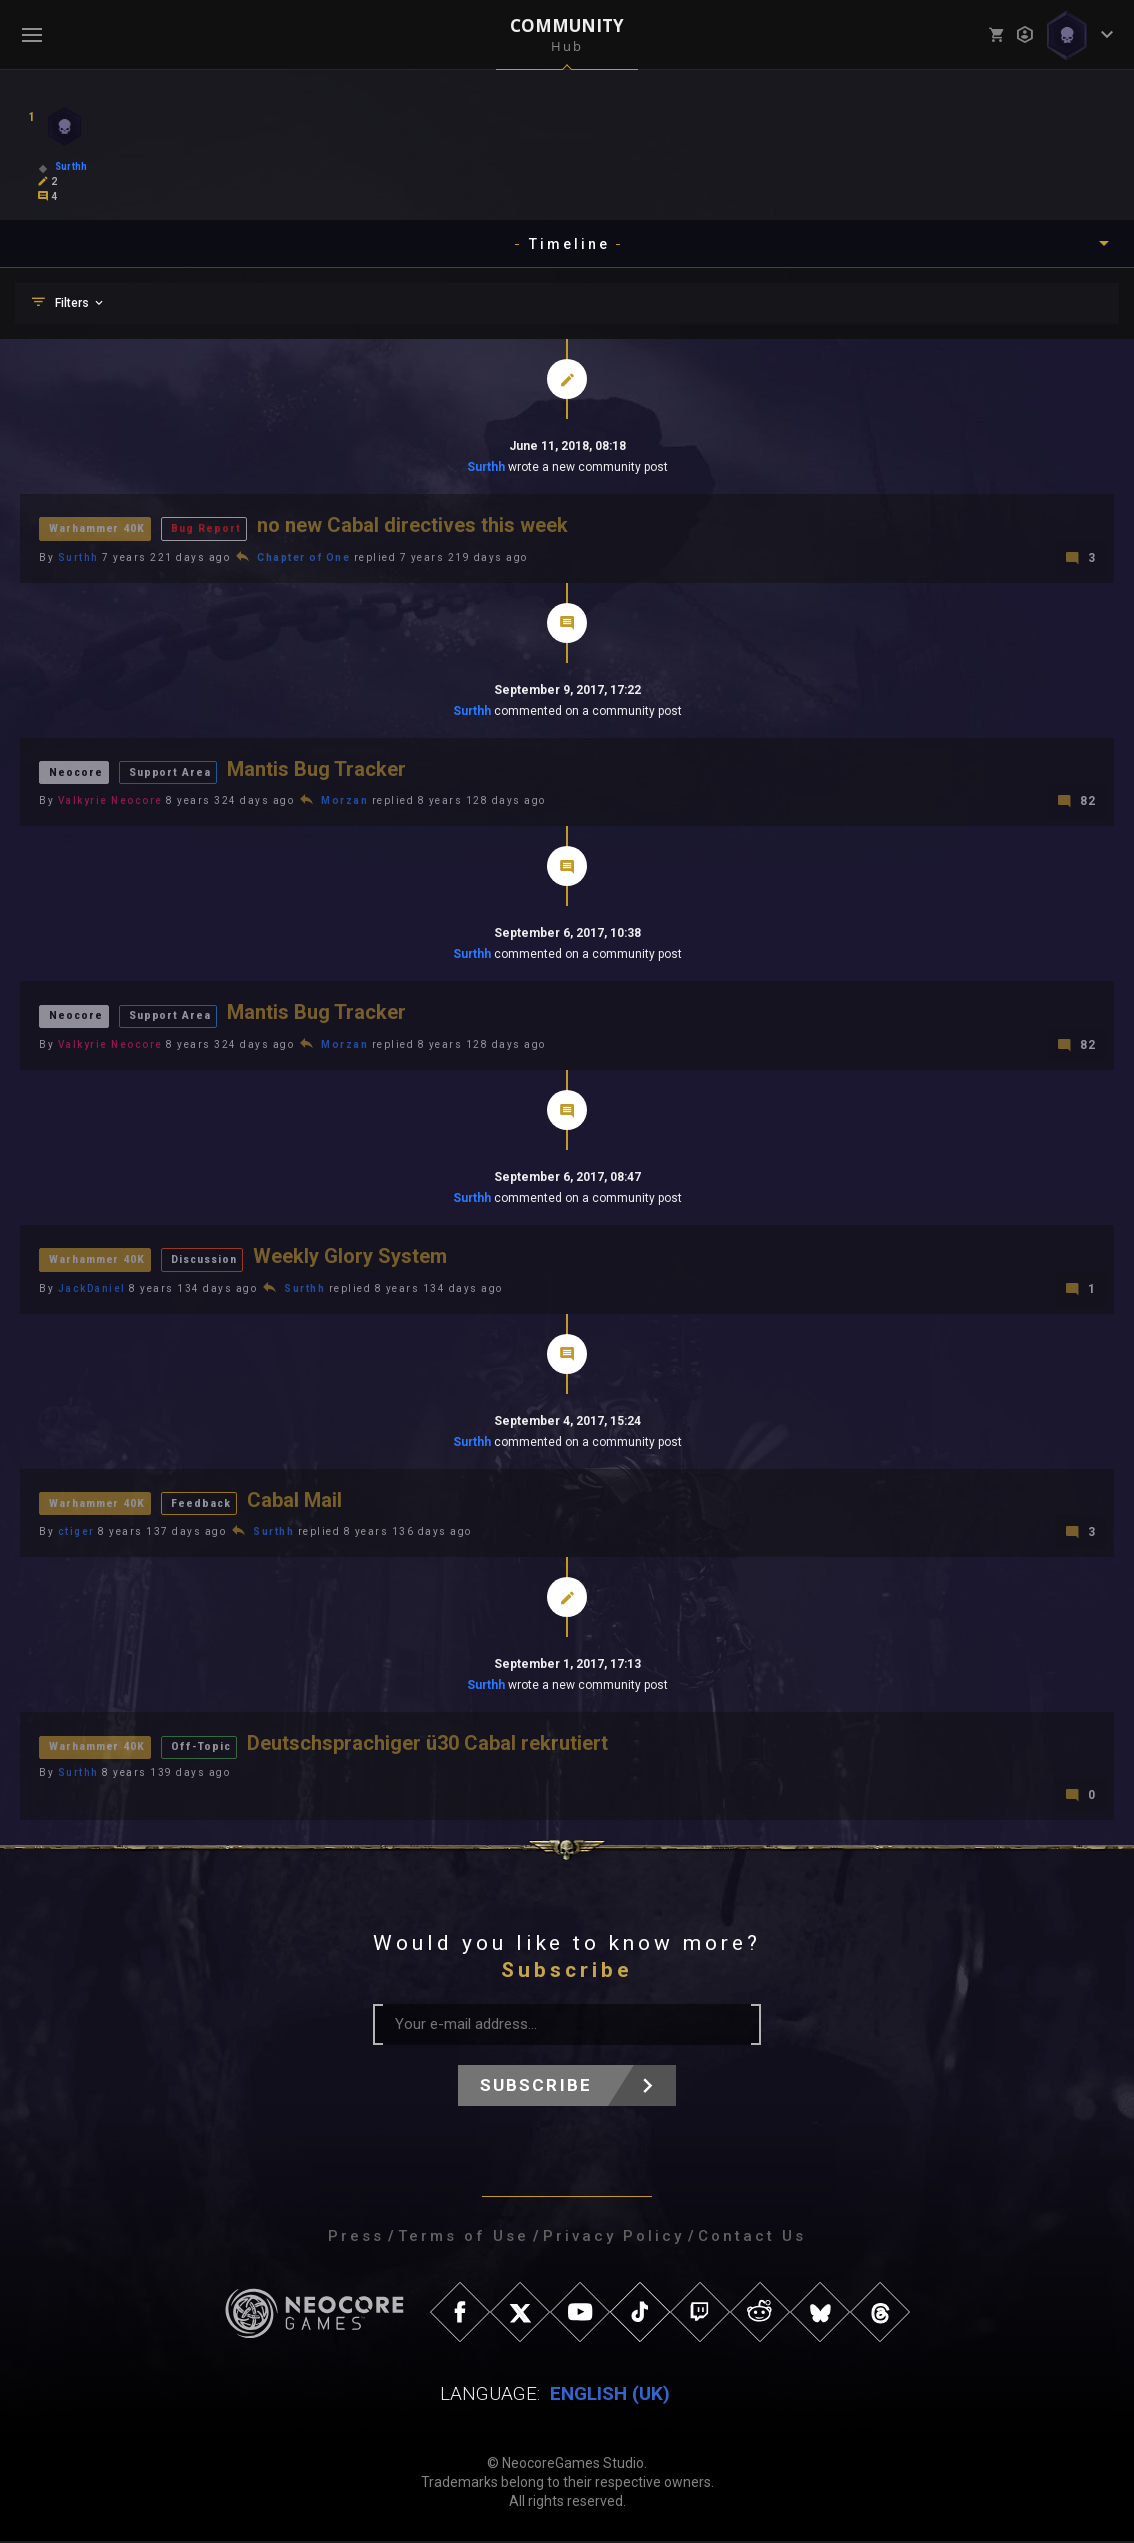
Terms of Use (463, 2238)
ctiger (76, 1533)
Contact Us (752, 2238)
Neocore (76, 771)
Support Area (171, 771)
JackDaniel (92, 1289)
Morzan (344, 801)
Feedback (206, 1503)
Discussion (212, 1259)
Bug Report (211, 527)
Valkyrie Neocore (110, 801)
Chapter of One (303, 557)
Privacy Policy (613, 2238)
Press (356, 2238)
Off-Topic (207, 1747)
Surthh (486, 467)
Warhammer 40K (99, 527)
